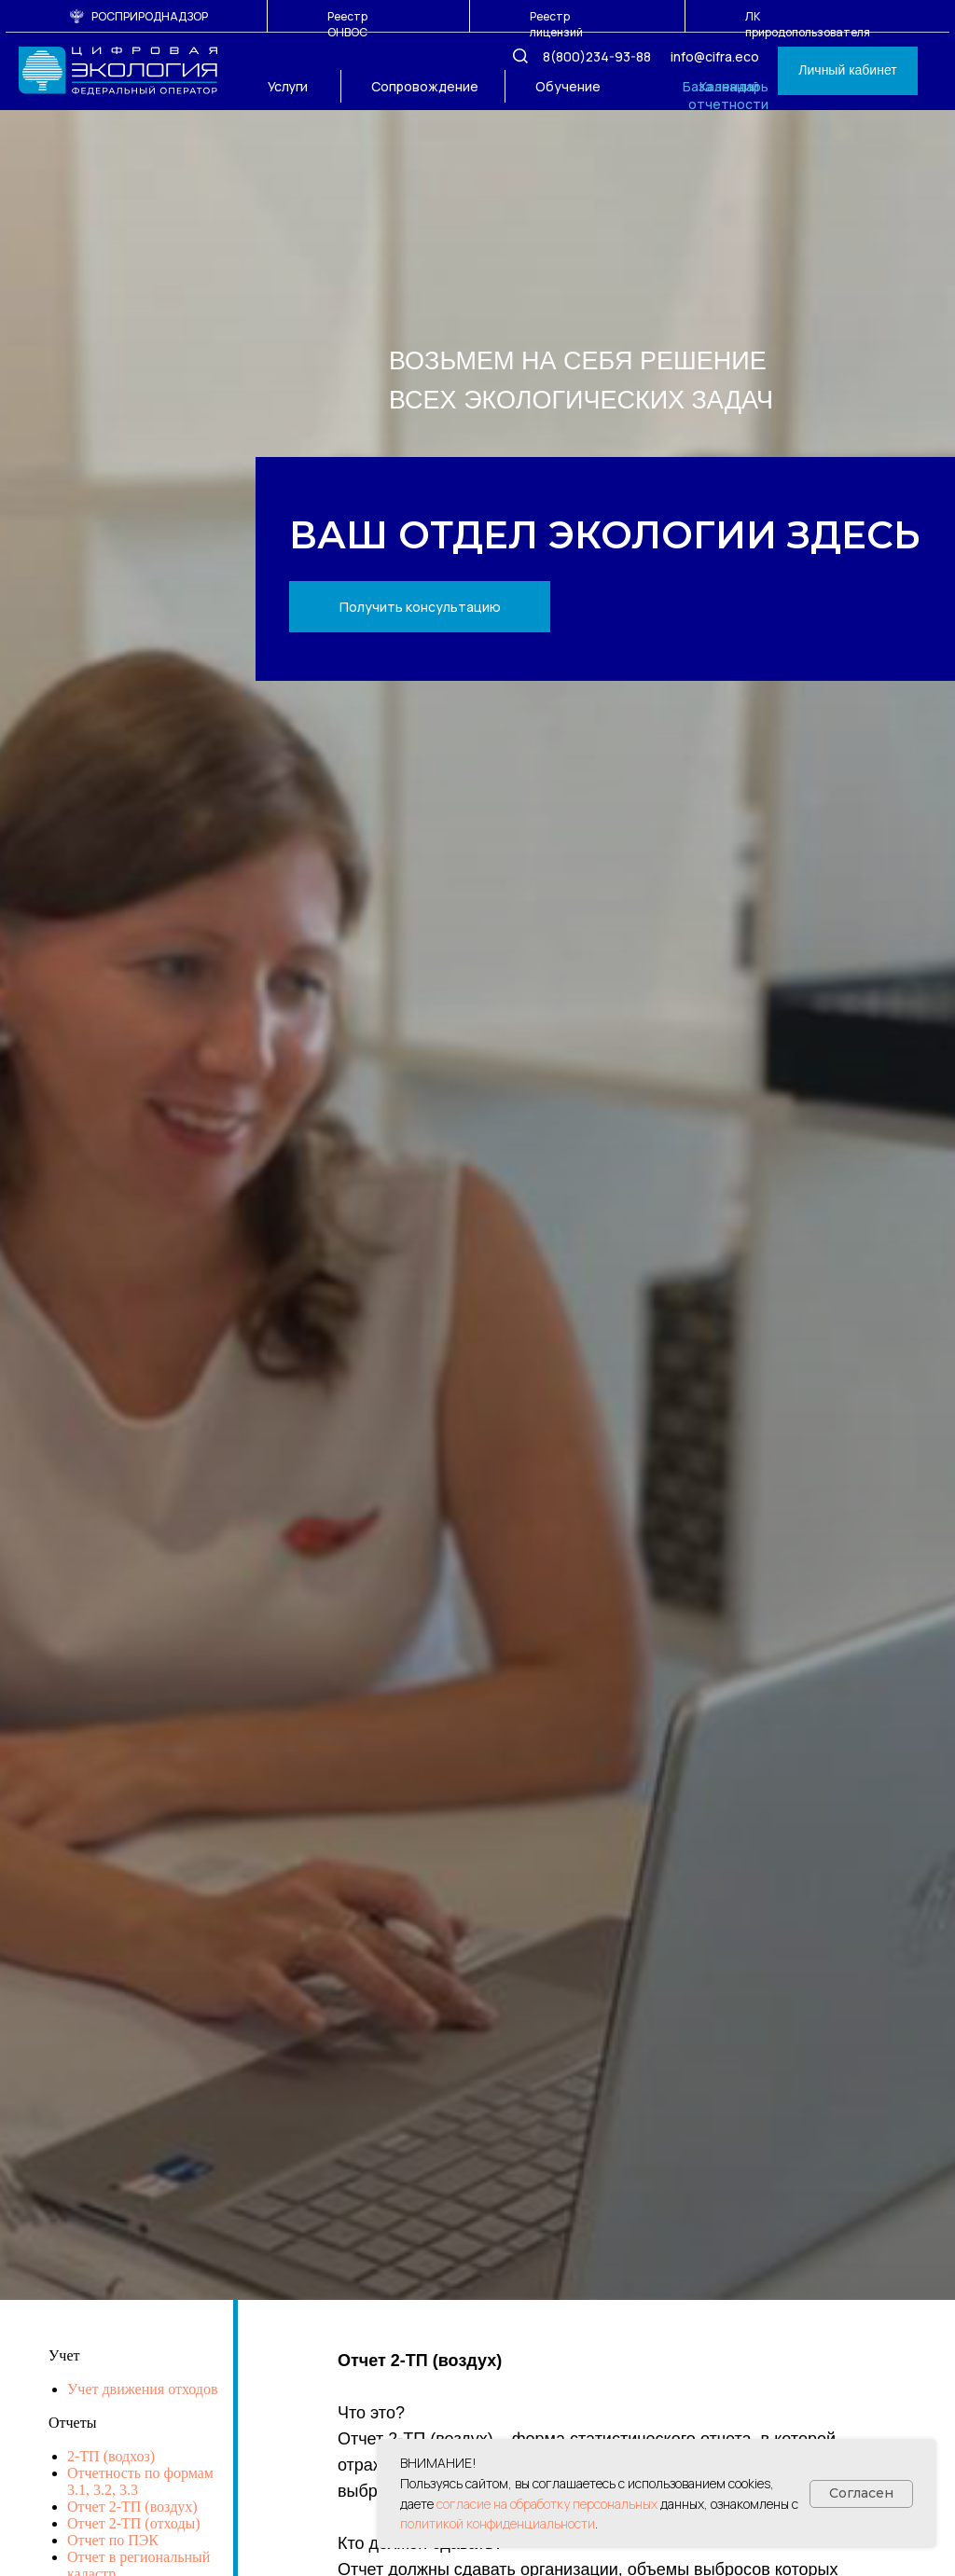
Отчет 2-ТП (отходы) (134, 2523)
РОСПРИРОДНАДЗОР (149, 16)
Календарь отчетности (728, 95)
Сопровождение (424, 86)
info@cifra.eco (715, 56)
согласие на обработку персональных (546, 2504)
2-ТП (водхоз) (111, 2456)
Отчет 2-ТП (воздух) (132, 2506)
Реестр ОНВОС (347, 24)
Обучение (568, 86)
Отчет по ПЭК (113, 2540)
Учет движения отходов (142, 2389)
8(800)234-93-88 (597, 56)
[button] (419, 606)
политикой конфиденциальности (497, 2523)
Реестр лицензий (556, 24)
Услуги (288, 86)
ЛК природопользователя (807, 24)
